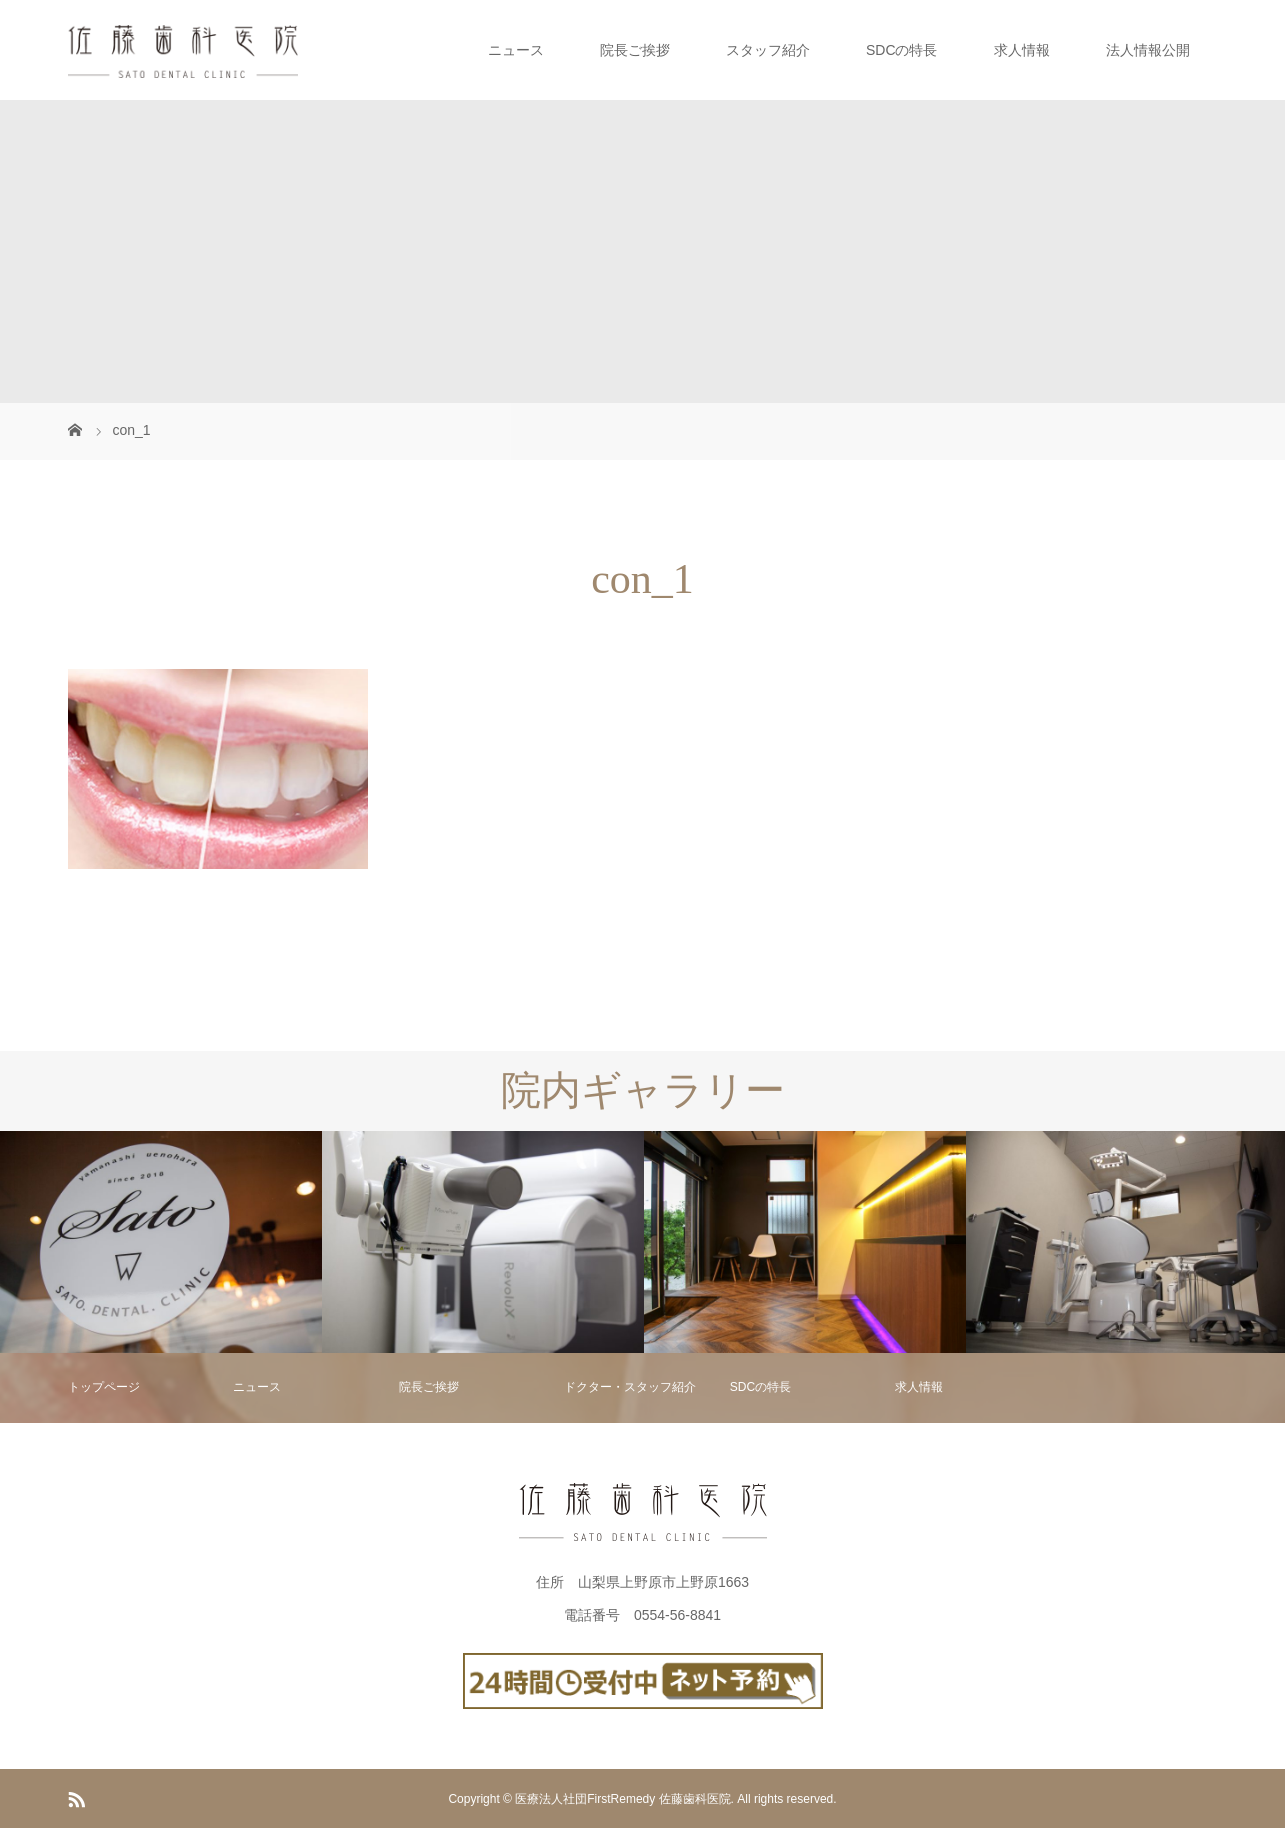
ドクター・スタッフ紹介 (630, 1387)
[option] (161, 1242)
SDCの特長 (902, 50)
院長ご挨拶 (635, 50)
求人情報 (1022, 50)
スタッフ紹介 (768, 50)
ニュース (516, 50)
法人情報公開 (1148, 50)
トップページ (104, 1387)
